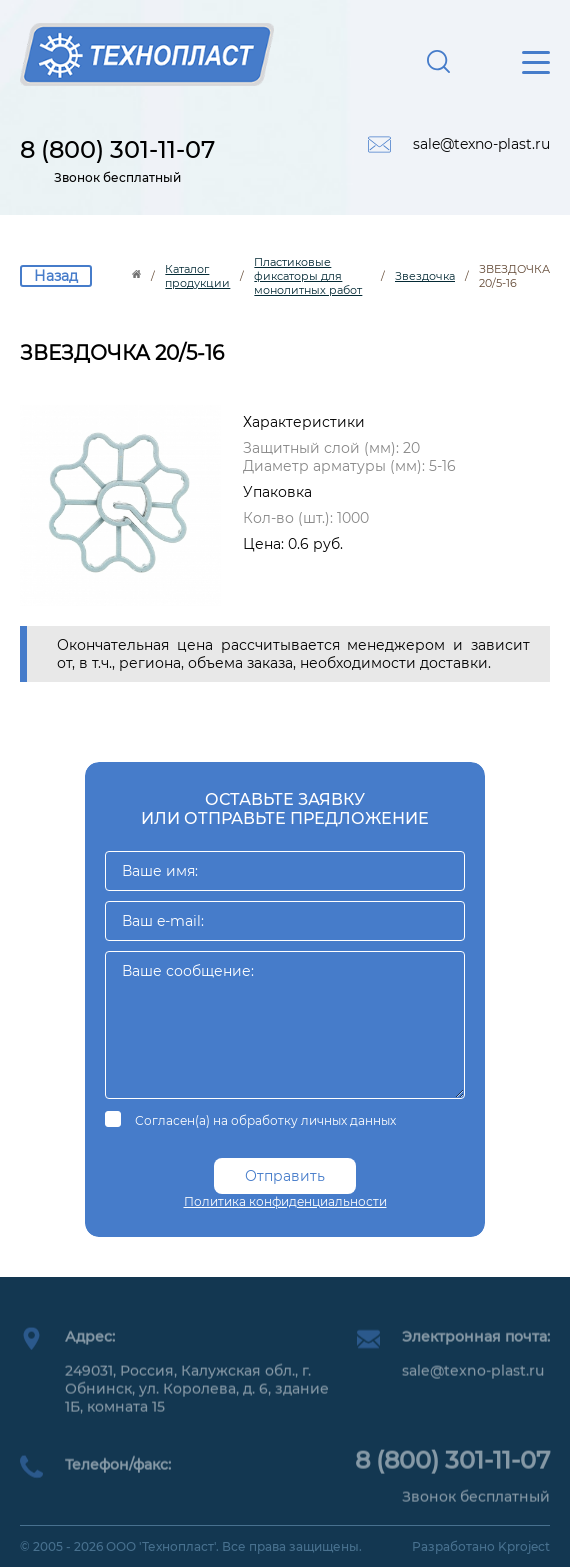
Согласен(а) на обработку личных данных (265, 1120)
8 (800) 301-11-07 (117, 149)
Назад (56, 276)
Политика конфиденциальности (285, 1201)
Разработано (481, 1546)
